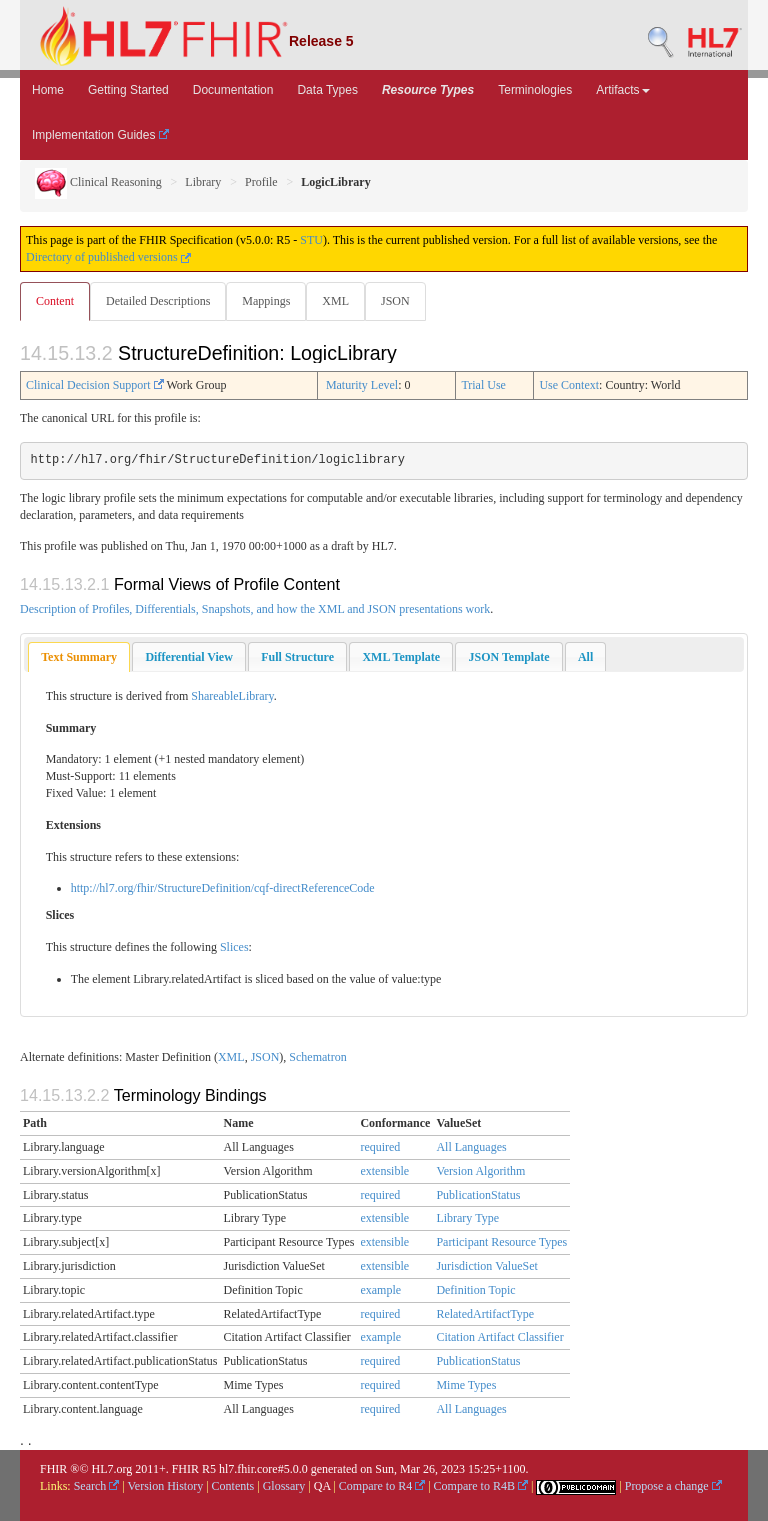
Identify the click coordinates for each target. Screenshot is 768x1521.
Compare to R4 (382, 1486)
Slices (234, 947)
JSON (395, 301)
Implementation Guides (100, 135)
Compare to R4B (481, 1486)
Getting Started (128, 90)
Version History (166, 1486)
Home (48, 90)
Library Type (467, 1218)
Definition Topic (475, 1290)
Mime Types (466, 1385)
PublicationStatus (478, 1195)
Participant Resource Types (501, 1242)
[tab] (79, 657)
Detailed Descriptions (158, 301)
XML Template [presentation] (401, 657)
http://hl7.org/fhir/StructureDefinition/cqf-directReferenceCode (223, 888)
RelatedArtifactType (485, 1314)
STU (311, 240)
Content (55, 301)
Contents (233, 1486)
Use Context (569, 385)
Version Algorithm (480, 1171)
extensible (384, 1171)
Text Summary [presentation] (79, 657)
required (380, 1147)
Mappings (266, 301)
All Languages (471, 1147)
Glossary (284, 1486)
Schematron (317, 1057)
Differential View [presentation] (188, 657)
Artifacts (622, 90)
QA (322, 1486)
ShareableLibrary (232, 696)
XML (335, 301)
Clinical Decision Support (95, 385)
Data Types (327, 90)
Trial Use (483, 385)
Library (203, 182)
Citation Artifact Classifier (499, 1337)
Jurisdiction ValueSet (486, 1266)
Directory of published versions (108, 257)
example (380, 1290)
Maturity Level (362, 385)
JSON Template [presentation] (508, 657)
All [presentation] (585, 657)
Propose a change (673, 1486)
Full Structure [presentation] (297, 657)
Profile (261, 182)
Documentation (233, 90)
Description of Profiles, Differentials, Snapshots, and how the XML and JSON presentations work (255, 609)
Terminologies (535, 90)
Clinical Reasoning (98, 182)
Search (97, 1486)
